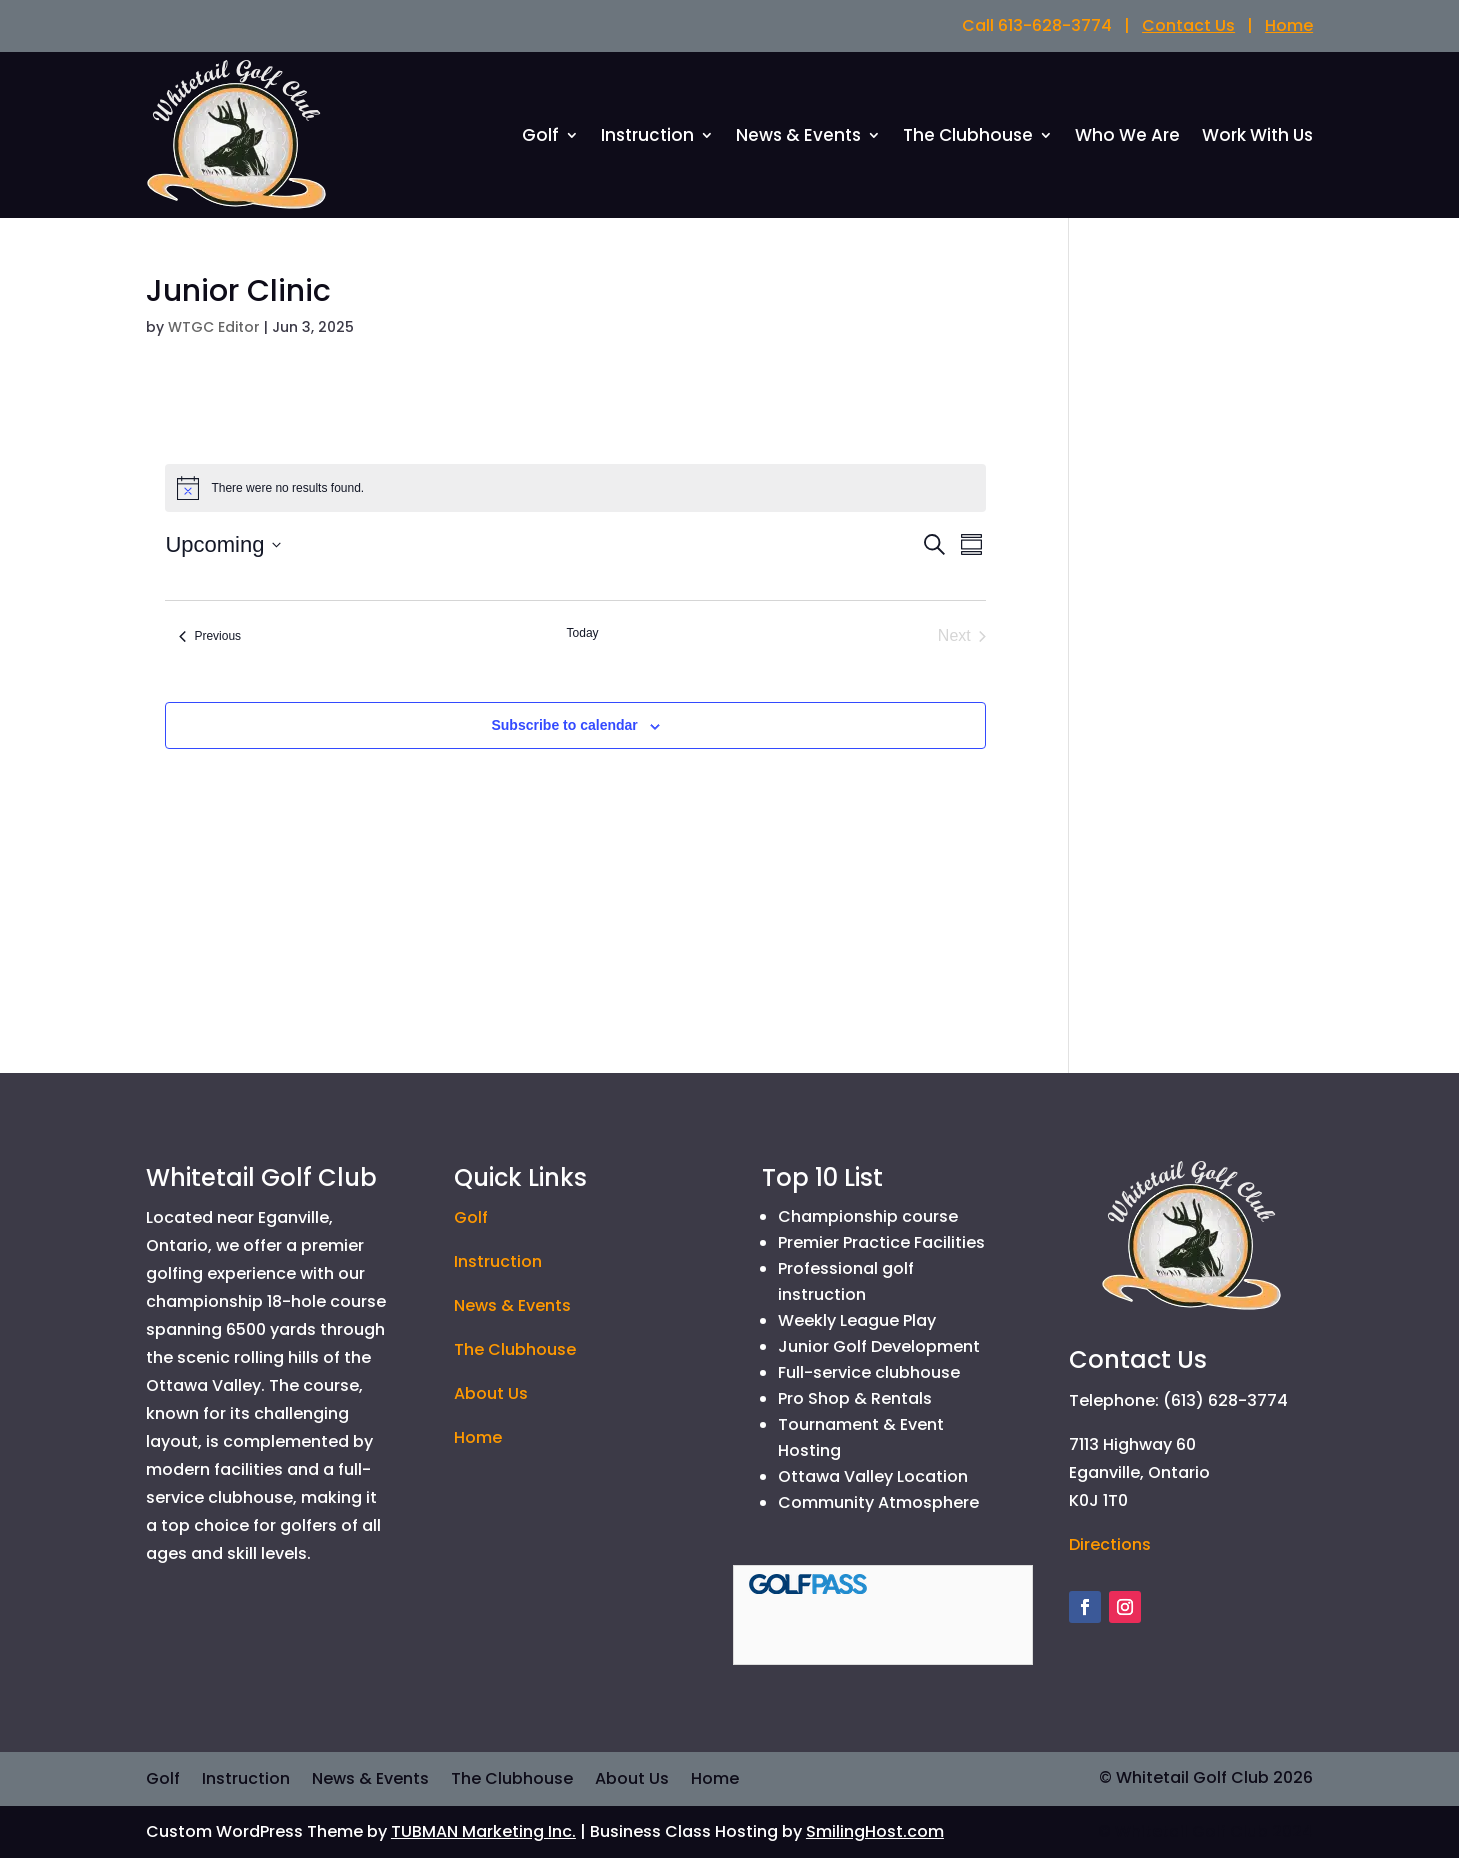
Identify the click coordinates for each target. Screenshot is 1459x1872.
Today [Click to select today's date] (583, 647)
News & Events (798, 144)
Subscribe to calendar (564, 739)
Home (1289, 25)
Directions (1110, 1557)
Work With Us (1257, 144)
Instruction (647, 144)
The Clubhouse (968, 144)
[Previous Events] (210, 650)
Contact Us (1188, 25)
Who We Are (1127, 144)
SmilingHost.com (875, 1845)
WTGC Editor (214, 340)
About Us (491, 1407)
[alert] (575, 502)
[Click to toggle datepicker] (223, 558)
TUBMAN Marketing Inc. (483, 1845)
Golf (540, 144)
